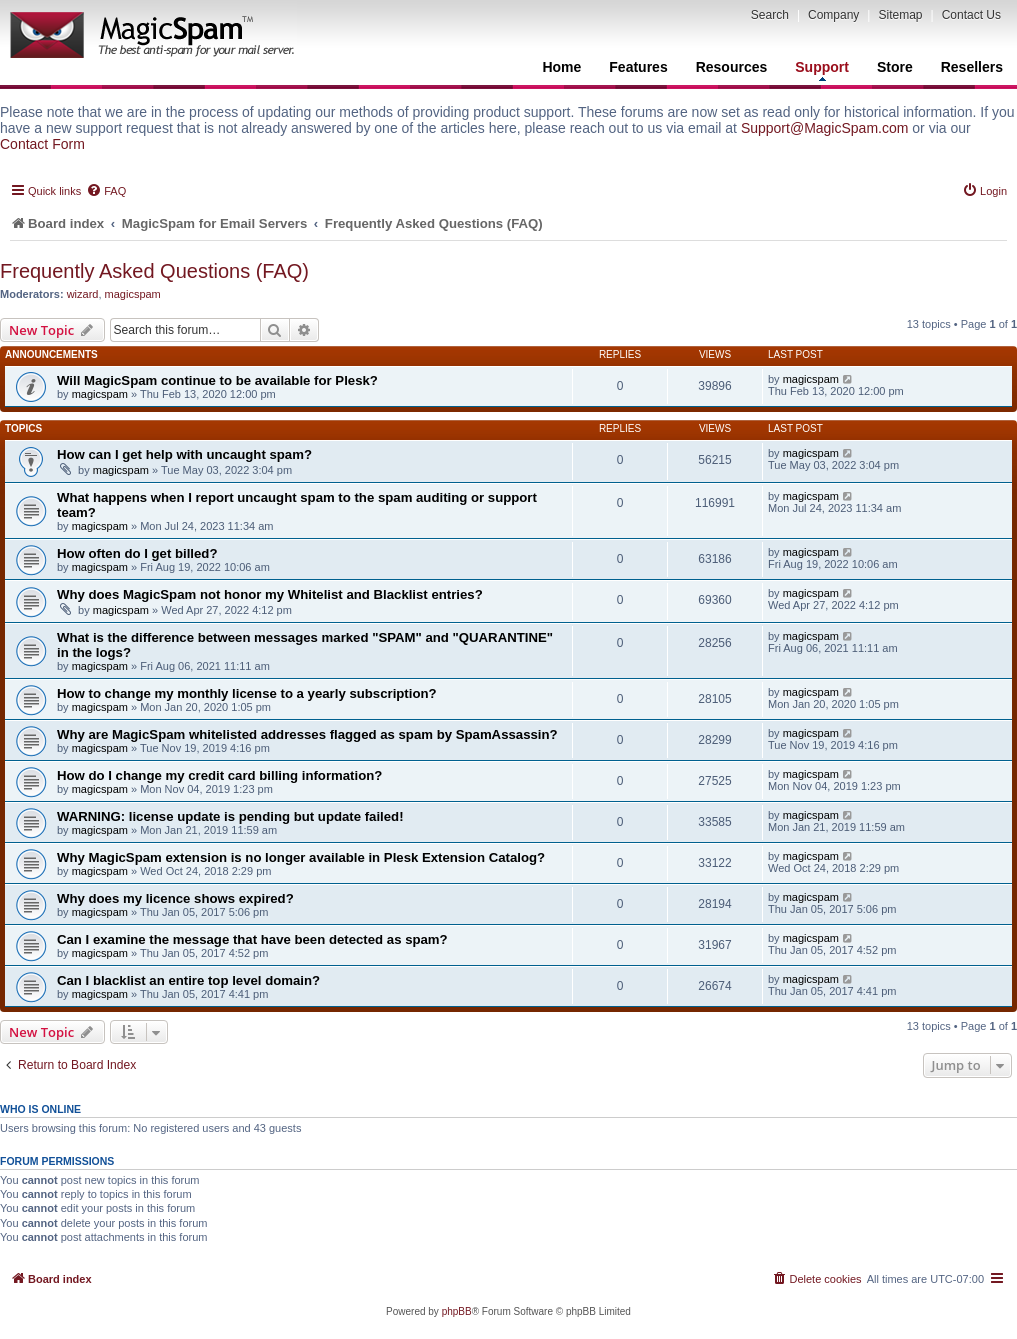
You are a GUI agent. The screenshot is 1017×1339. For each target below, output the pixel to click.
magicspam (133, 294)
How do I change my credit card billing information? (219, 775)
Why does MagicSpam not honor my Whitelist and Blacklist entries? (270, 594)
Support (822, 70)
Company (833, 15)
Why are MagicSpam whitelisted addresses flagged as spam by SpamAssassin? (307, 734)
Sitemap (900, 15)
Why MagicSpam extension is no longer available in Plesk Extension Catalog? (301, 857)
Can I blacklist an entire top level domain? (188, 980)
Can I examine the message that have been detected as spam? (252, 939)
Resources (732, 67)
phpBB (457, 1311)
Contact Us (971, 15)
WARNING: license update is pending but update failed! (230, 816)
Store (895, 67)
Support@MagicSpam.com (825, 128)
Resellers (972, 67)
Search (770, 15)
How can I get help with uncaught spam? (184, 454)
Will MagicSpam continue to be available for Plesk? (217, 380)
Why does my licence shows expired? (175, 898)
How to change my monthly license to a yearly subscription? (247, 693)
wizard (83, 294)
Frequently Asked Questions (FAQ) (154, 271)
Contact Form (42, 144)
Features (638, 67)
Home (561, 67)
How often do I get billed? (137, 553)
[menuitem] (106, 191)
